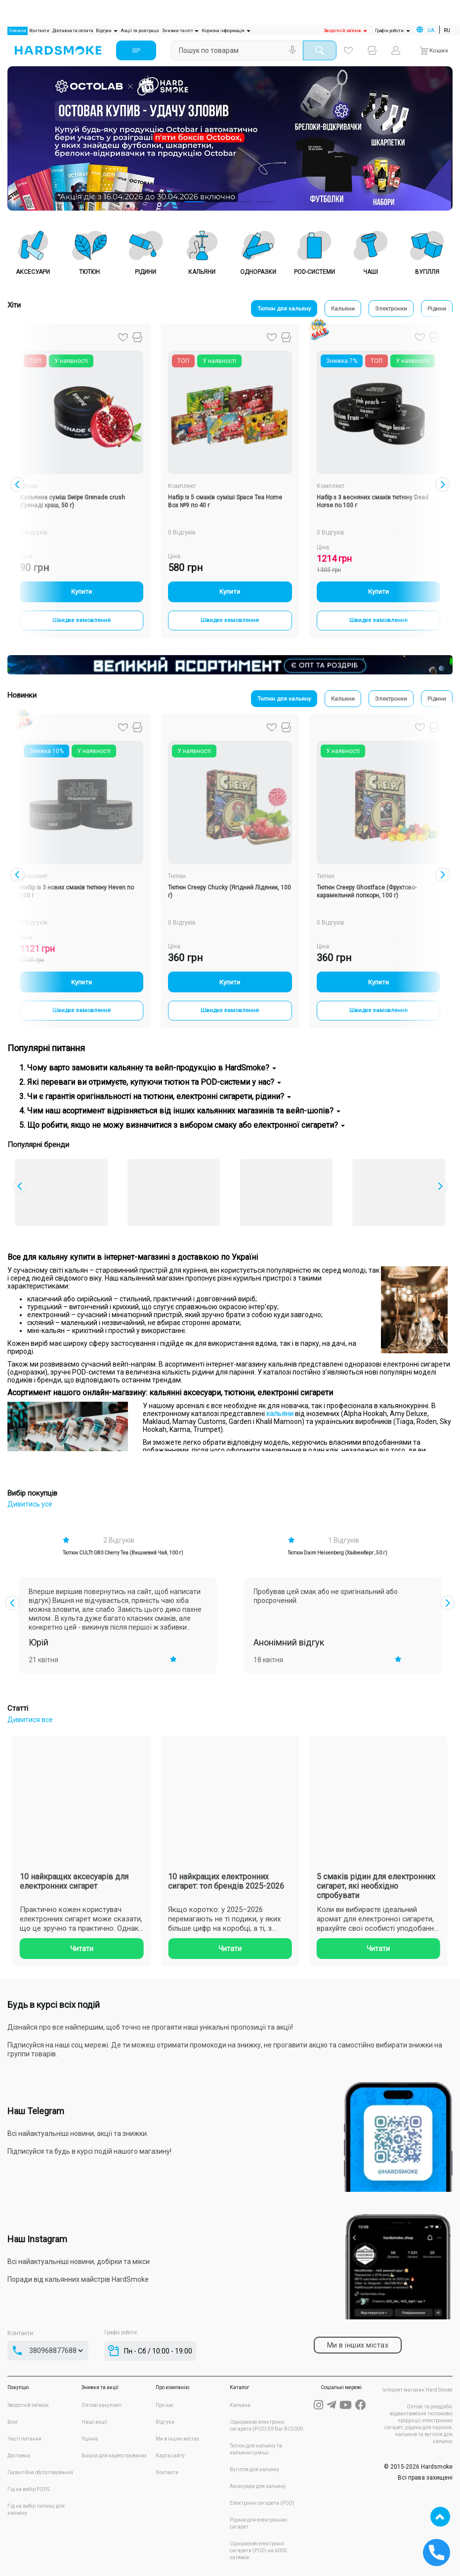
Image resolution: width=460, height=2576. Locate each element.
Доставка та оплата (72, 30)
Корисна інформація (226, 30)
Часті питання (24, 2439)
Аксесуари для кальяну (258, 2486)
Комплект (182, 486)
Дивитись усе (29, 1504)
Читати (200, 1949)
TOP (440, 2517)
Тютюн (29, 486)
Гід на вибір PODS (28, 2489)
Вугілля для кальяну (254, 2469)
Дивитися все (30, 1720)
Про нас (165, 2405)
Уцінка (90, 2439)
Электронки (384, 308)
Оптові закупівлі (102, 2405)
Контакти (39, 30)
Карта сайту (170, 2455)
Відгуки (106, 30)
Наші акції (94, 2422)
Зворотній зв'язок (345, 30)
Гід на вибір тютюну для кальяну (36, 2509)
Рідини (435, 308)
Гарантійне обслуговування (40, 2472)
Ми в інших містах (177, 2439)
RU (447, 30)
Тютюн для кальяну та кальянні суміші (256, 2449)
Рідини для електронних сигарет (258, 2523)
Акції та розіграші (140, 30)
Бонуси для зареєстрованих (114, 2455)
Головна (18, 30)
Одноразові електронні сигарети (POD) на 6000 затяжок (258, 2550)
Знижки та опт (180, 30)
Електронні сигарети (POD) (262, 2503)
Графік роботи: (392, 30)
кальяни (279, 1414)
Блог (12, 2422)
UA (430, 30)
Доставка (18, 2455)
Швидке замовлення (82, 621)
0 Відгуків (182, 532)
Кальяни (330, 308)
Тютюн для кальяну (264, 308)
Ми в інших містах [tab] (358, 2345)
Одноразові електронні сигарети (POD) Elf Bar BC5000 (266, 2425)
